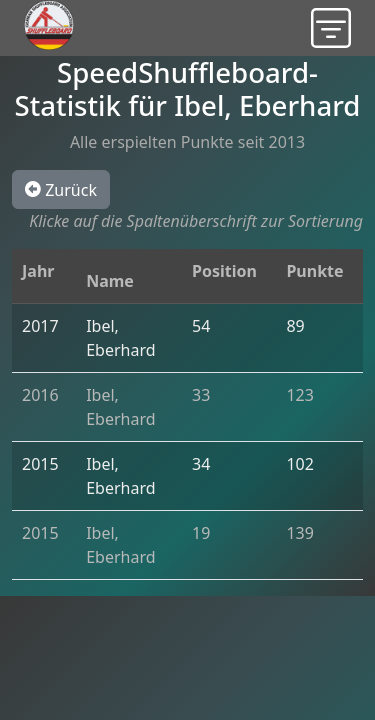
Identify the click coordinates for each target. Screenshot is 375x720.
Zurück (61, 189)
